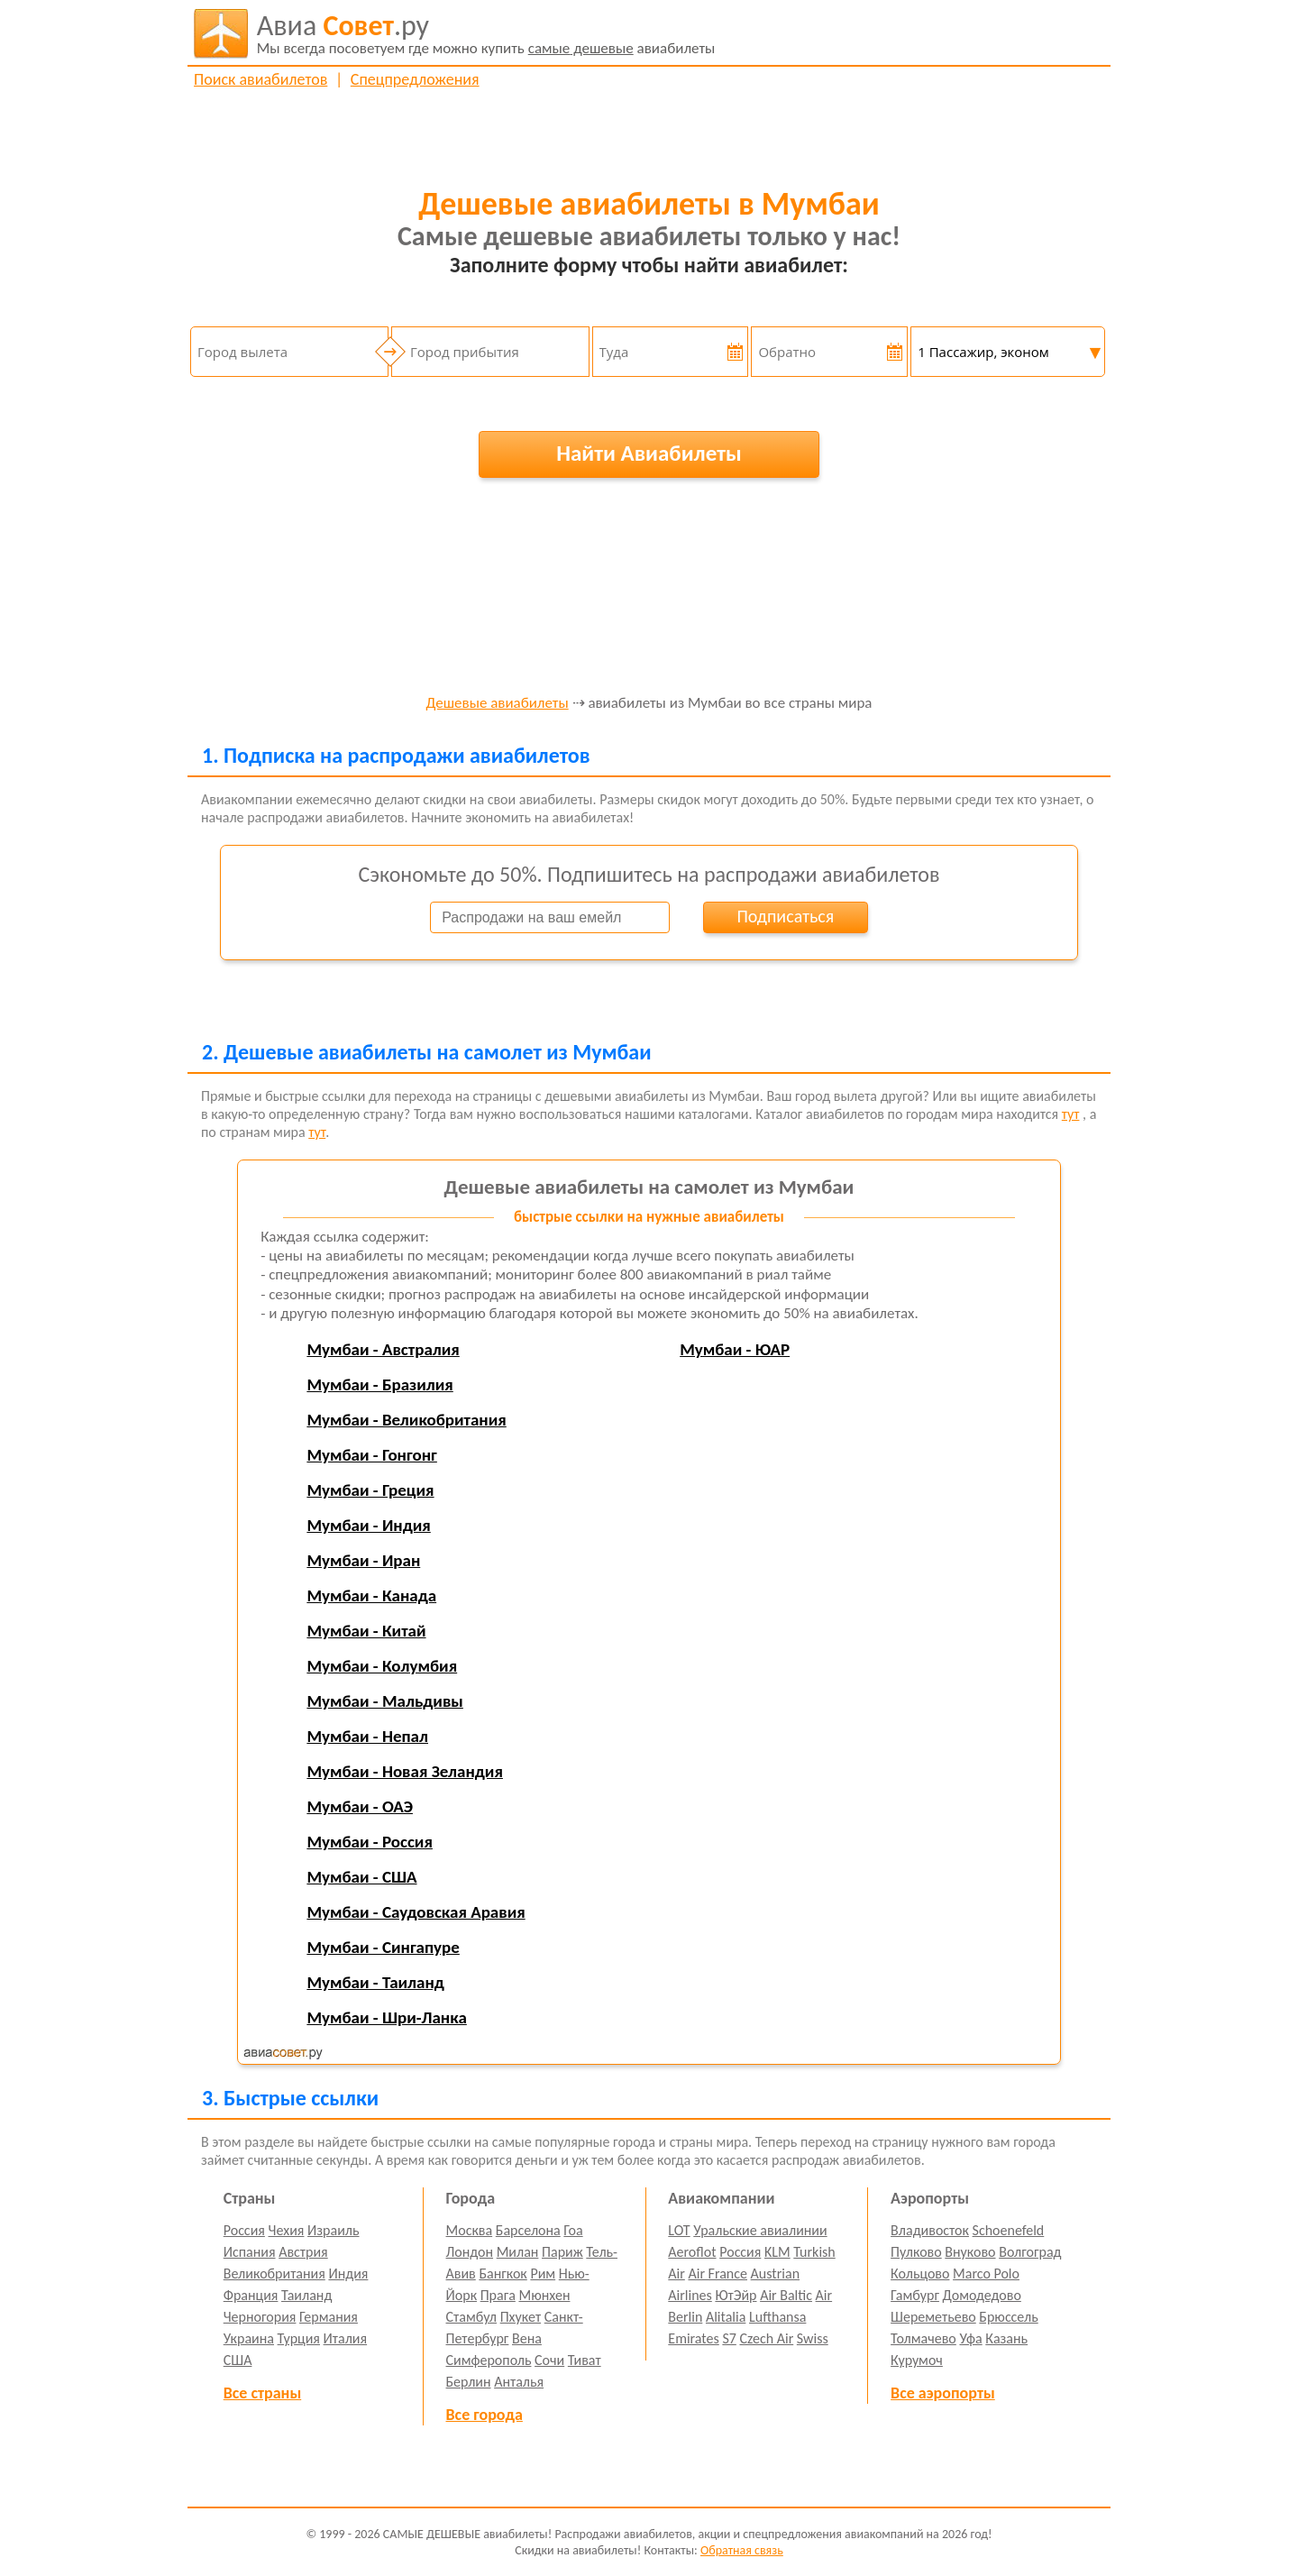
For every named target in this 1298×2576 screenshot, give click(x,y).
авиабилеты (486, 33)
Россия (244, 2230)
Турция (299, 2338)
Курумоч (917, 2360)
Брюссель (1008, 2316)
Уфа (970, 2338)
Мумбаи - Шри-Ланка (386, 2017)
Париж (562, 2251)
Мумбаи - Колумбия (381, 1665)
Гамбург (915, 2295)
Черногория (260, 2316)
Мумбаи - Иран (363, 1560)
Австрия (303, 2251)
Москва (469, 2230)
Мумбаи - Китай (365, 1630)
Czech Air (766, 2338)
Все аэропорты (943, 2393)
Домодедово (982, 2295)
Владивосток (930, 2230)
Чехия (287, 2230)
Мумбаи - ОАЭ (359, 1806)
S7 (729, 2338)
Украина (249, 2338)
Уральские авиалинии (760, 2230)
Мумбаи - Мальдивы (384, 1701)
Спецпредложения (415, 79)
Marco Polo (986, 2273)
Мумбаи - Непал (367, 1736)
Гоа (572, 2230)
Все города (484, 2415)
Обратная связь (741, 2550)
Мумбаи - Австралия (382, 1349)
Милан (518, 2251)
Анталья (519, 2381)
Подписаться (785, 916)
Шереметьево (933, 2316)
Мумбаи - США (361, 1876)
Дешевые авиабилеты (497, 703)
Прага (498, 2295)
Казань (1006, 2338)
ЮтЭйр (735, 2295)
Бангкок (502, 2273)
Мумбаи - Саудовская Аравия (415, 1912)
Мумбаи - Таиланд (374, 1982)
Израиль (333, 2230)
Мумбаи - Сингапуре (382, 1947)
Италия (346, 2338)
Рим (542, 2273)
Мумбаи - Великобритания (406, 1419)
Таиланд (306, 2295)
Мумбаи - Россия (369, 1841)
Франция (251, 2295)
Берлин (468, 2381)
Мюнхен (544, 2295)
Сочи (549, 2360)
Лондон (470, 2251)
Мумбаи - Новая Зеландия (404, 1771)
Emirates (693, 2338)
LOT (679, 2230)
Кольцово (920, 2273)
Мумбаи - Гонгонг (371, 1454)
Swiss (812, 2338)
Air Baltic (786, 2295)
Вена (527, 2338)
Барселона (528, 2230)
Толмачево (923, 2338)
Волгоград (1030, 2251)
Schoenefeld (1009, 2230)
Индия (348, 2273)
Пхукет (520, 2316)
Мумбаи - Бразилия (379, 1384)
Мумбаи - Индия (368, 1525)
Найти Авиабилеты (649, 453)
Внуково (970, 2251)
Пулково (916, 2251)
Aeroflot (692, 2251)
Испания (250, 2251)
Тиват (584, 2360)
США (238, 2360)
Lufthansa (777, 2316)
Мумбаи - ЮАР (735, 1349)
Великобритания (274, 2273)
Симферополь (489, 2360)
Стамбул (472, 2316)
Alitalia (725, 2316)
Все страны (262, 2393)
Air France (717, 2273)
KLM (777, 2251)
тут (1071, 1114)
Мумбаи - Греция (370, 1490)
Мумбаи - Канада (371, 1595)
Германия (328, 2316)
